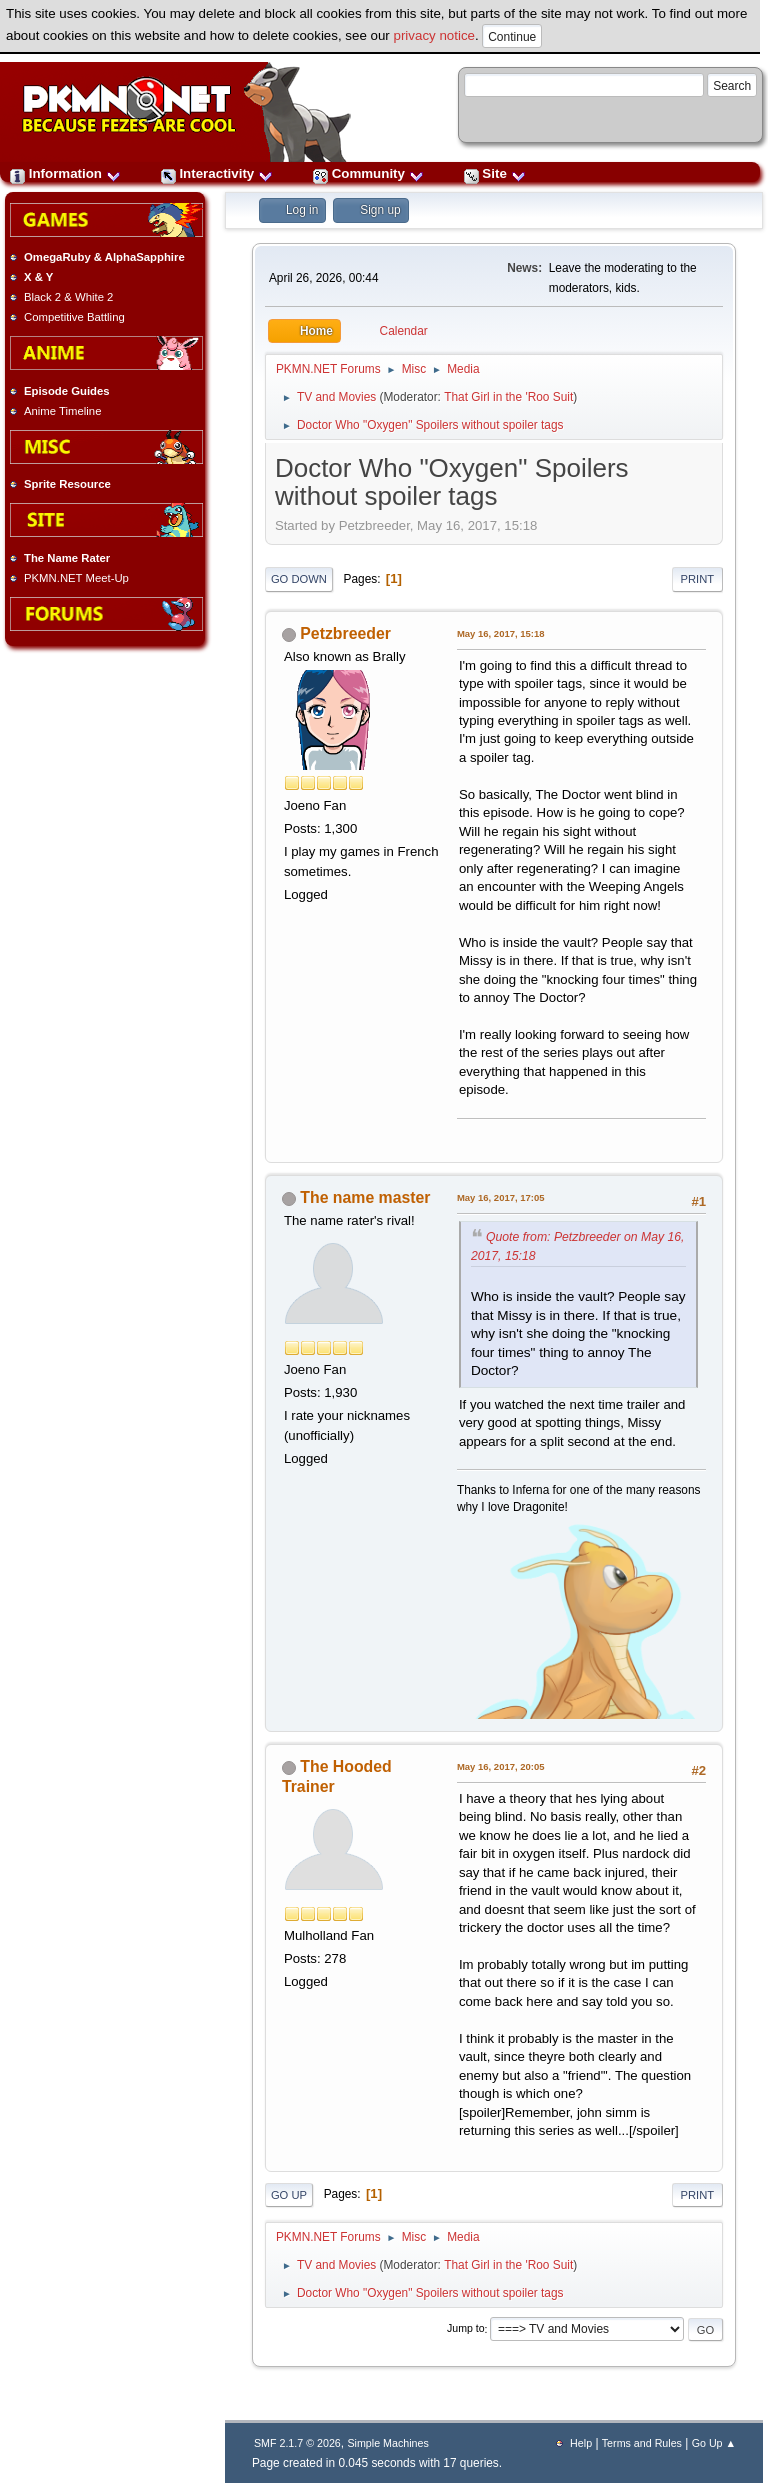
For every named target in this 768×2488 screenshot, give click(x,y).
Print (698, 579)
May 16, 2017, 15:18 (501, 633)
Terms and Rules (642, 2443)
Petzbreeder (345, 633)
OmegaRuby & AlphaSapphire (104, 257)
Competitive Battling (74, 317)
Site (495, 173)
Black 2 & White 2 (68, 297)
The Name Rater (67, 558)
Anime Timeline (62, 411)
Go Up (289, 2195)
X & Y (38, 277)
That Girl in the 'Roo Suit (508, 397)
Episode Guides (67, 391)
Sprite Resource (67, 484)
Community (368, 173)
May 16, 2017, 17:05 (501, 1197)
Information (65, 173)
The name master (365, 1197)
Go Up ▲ (714, 2443)
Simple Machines (387, 2443)
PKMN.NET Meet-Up (76, 578)
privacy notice (435, 35)
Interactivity (217, 173)
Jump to (466, 2329)
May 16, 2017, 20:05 (501, 1766)
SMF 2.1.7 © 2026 (297, 2443)
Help (581, 2443)
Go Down (299, 579)
